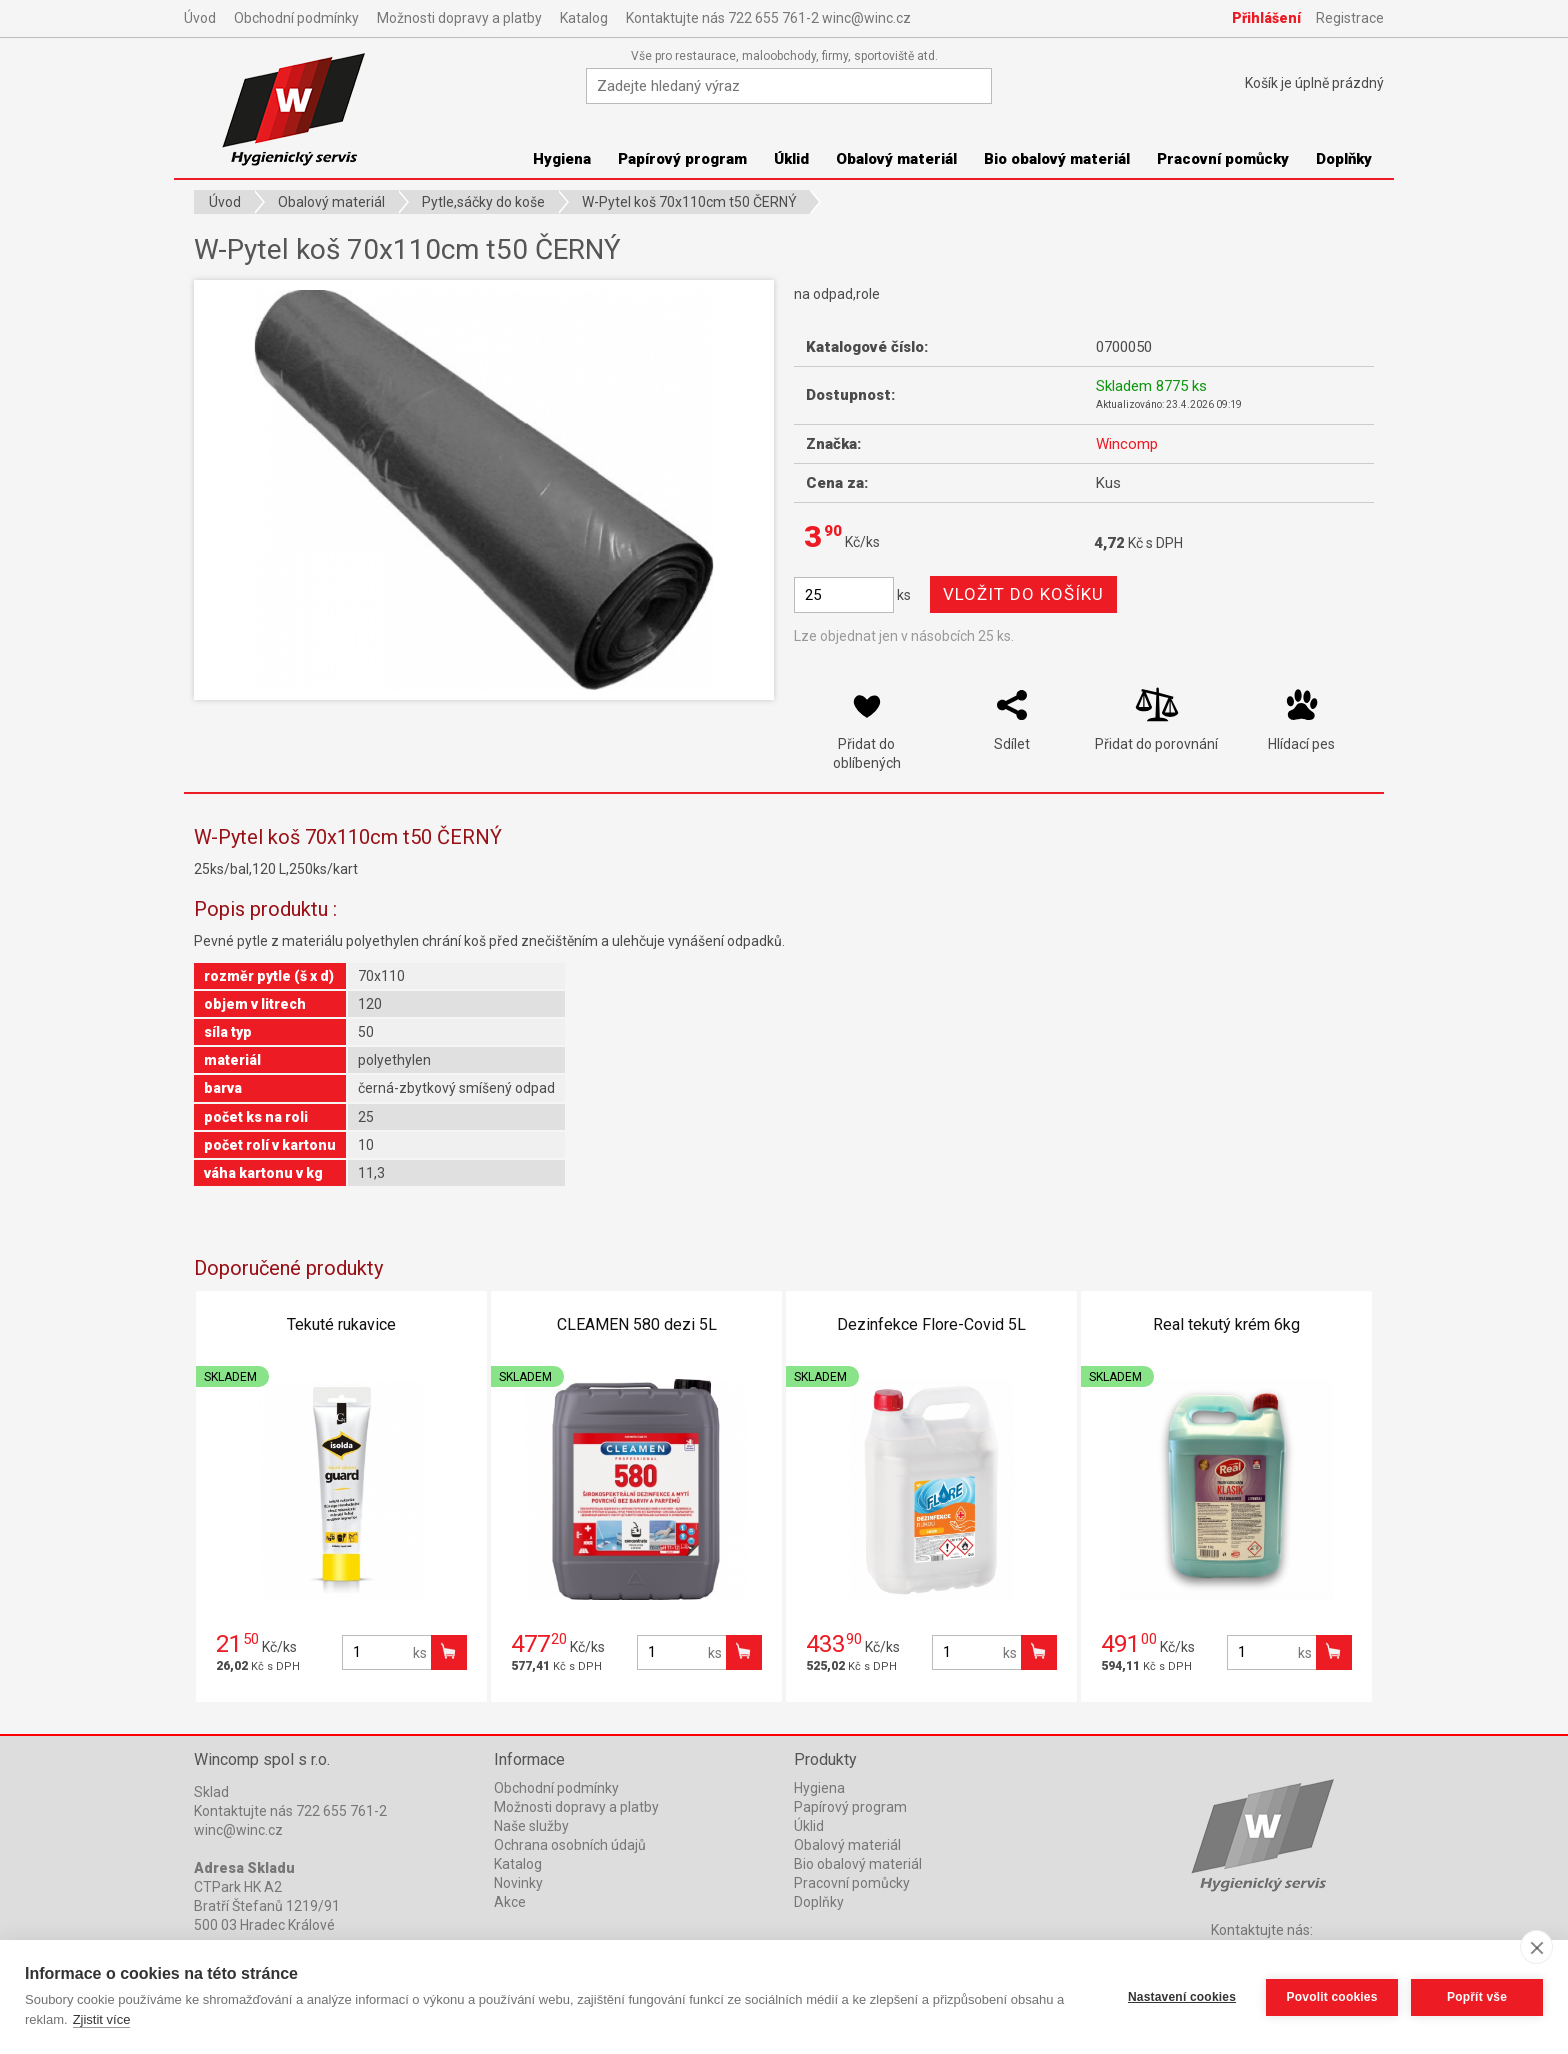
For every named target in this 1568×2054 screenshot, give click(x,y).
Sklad (211, 1792)
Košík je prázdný (1314, 83)
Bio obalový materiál (1057, 159)
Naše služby (531, 1826)
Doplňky (1344, 159)
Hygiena (562, 159)
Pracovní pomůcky (1223, 159)
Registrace (1350, 18)
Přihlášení (1266, 18)
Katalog (584, 18)
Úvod (200, 18)
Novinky (518, 1883)
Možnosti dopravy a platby (459, 18)
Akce (510, 1902)
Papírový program (682, 159)
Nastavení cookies (1181, 1997)
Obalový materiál (896, 159)
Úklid (791, 159)
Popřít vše (1477, 1997)
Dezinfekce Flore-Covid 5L (931, 1324)
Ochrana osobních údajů (570, 1845)
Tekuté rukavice (341, 1324)
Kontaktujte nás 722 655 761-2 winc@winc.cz (768, 18)
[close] (1536, 1947)
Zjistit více (102, 2019)
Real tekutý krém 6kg (1226, 1324)
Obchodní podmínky (296, 18)
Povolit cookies (1330, 1997)
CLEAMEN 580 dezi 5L (637, 1324)
